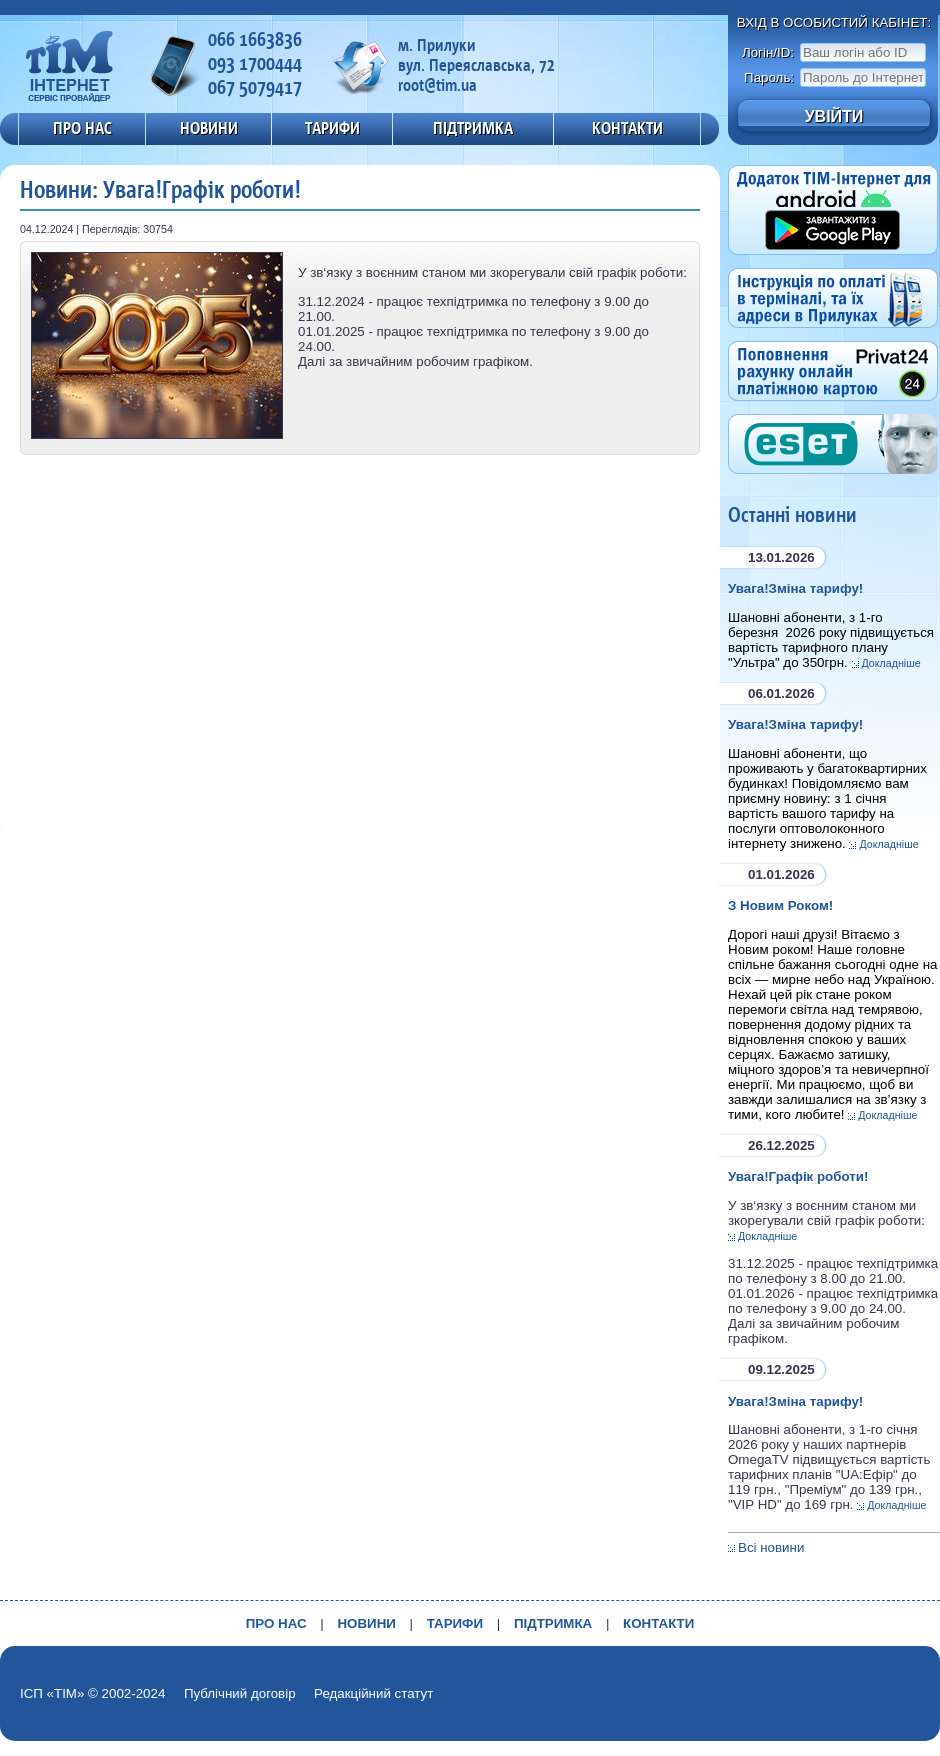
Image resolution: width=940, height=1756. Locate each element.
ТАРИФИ (332, 128)
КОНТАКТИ (627, 128)
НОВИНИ (209, 128)
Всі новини (771, 1547)
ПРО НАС (82, 128)
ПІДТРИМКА (473, 128)
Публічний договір (240, 1693)
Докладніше (891, 663)
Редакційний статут (373, 1693)
